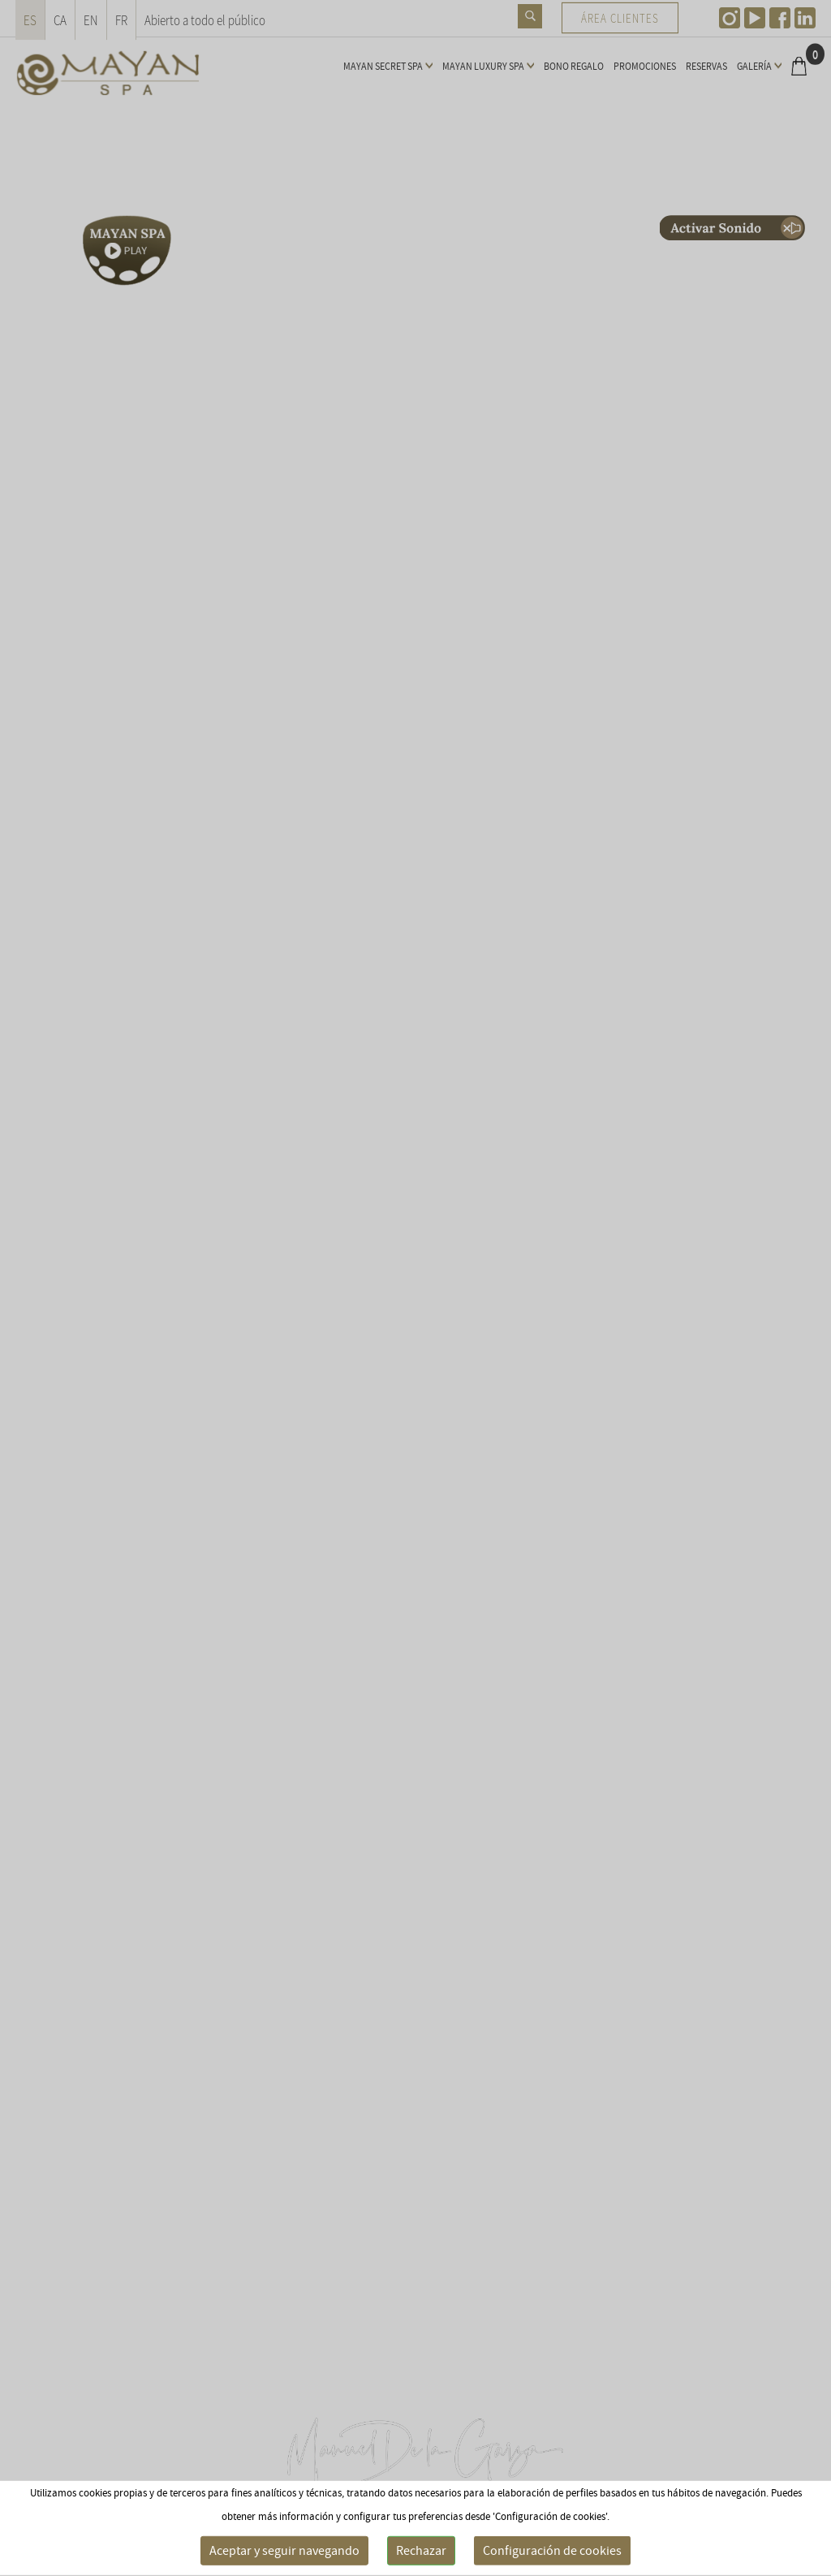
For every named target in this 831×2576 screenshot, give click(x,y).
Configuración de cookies (552, 2551)
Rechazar (421, 2551)
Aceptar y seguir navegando (284, 2551)
